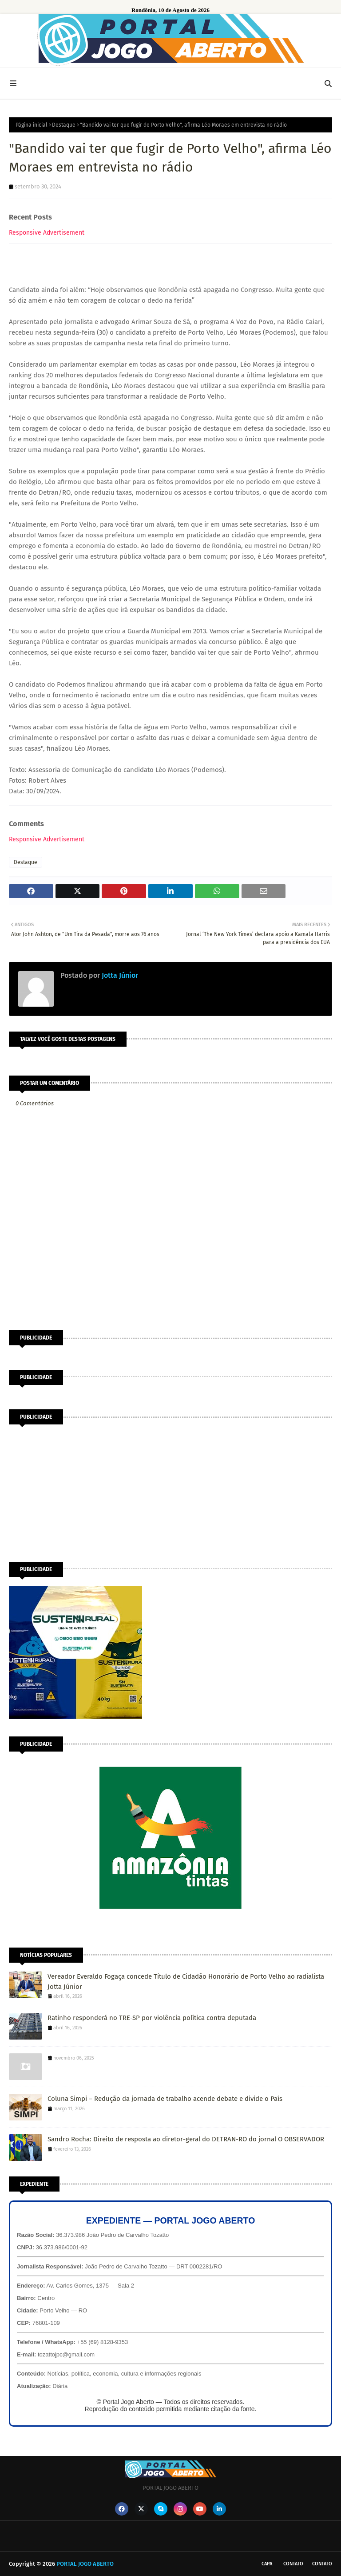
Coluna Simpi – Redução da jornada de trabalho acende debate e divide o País (165, 2099)
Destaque (63, 125)
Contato (293, 2564)
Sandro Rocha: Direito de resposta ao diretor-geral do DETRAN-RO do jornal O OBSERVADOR (186, 2139)
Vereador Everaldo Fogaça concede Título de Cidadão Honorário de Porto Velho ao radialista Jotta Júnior (186, 1981)
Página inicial (32, 125)
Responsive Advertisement (46, 232)
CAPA (267, 2564)
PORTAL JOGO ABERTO (85, 2563)
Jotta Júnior (119, 975)
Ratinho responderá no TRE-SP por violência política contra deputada (152, 2018)
